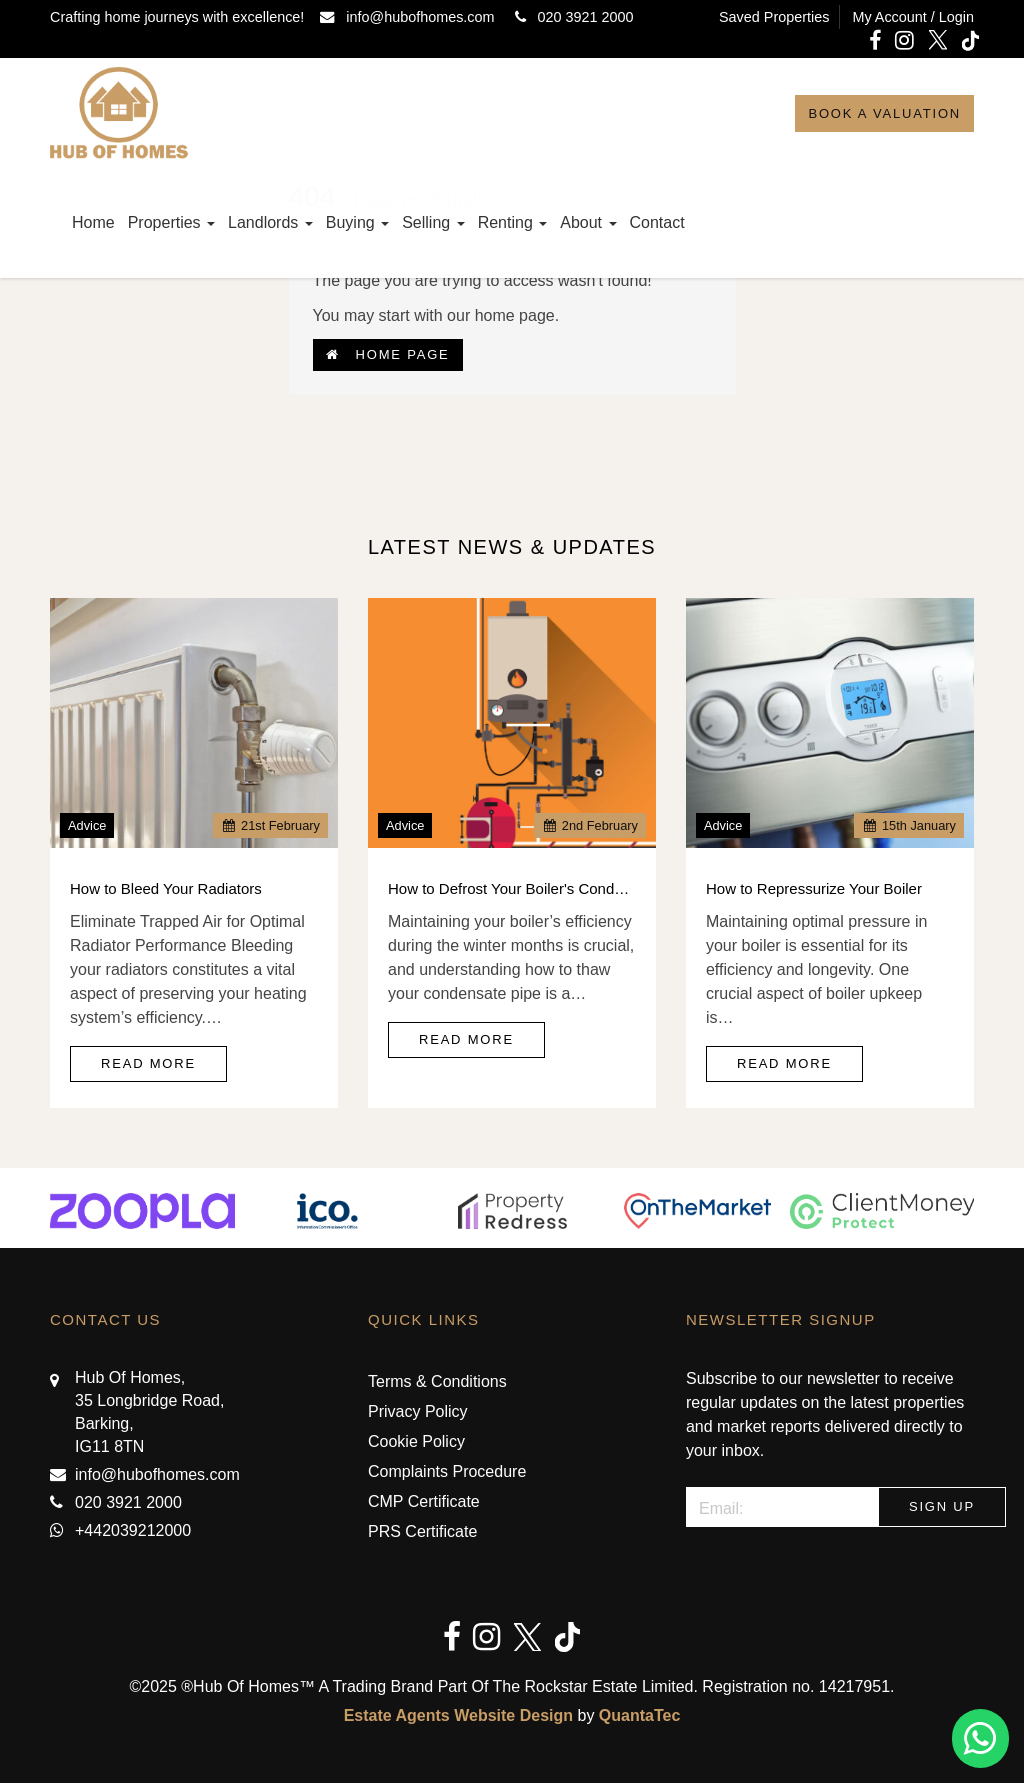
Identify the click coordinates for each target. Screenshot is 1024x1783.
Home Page (388, 354)
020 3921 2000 (570, 17)
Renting (513, 222)
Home (93, 222)
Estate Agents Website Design (458, 1715)
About (588, 222)
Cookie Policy (416, 1441)
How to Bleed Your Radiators (166, 888)
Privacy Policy (418, 1411)
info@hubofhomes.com (411, 17)
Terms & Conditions (437, 1381)
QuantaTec (640, 1715)
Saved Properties (774, 17)
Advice (87, 825)
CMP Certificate (424, 1501)
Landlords (270, 222)
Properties (171, 222)
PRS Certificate (422, 1531)
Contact (657, 222)
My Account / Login (913, 17)
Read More (148, 1063)
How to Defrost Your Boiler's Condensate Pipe (512, 888)
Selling (433, 222)
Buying (357, 222)
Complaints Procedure (447, 1471)
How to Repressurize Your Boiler (814, 888)
